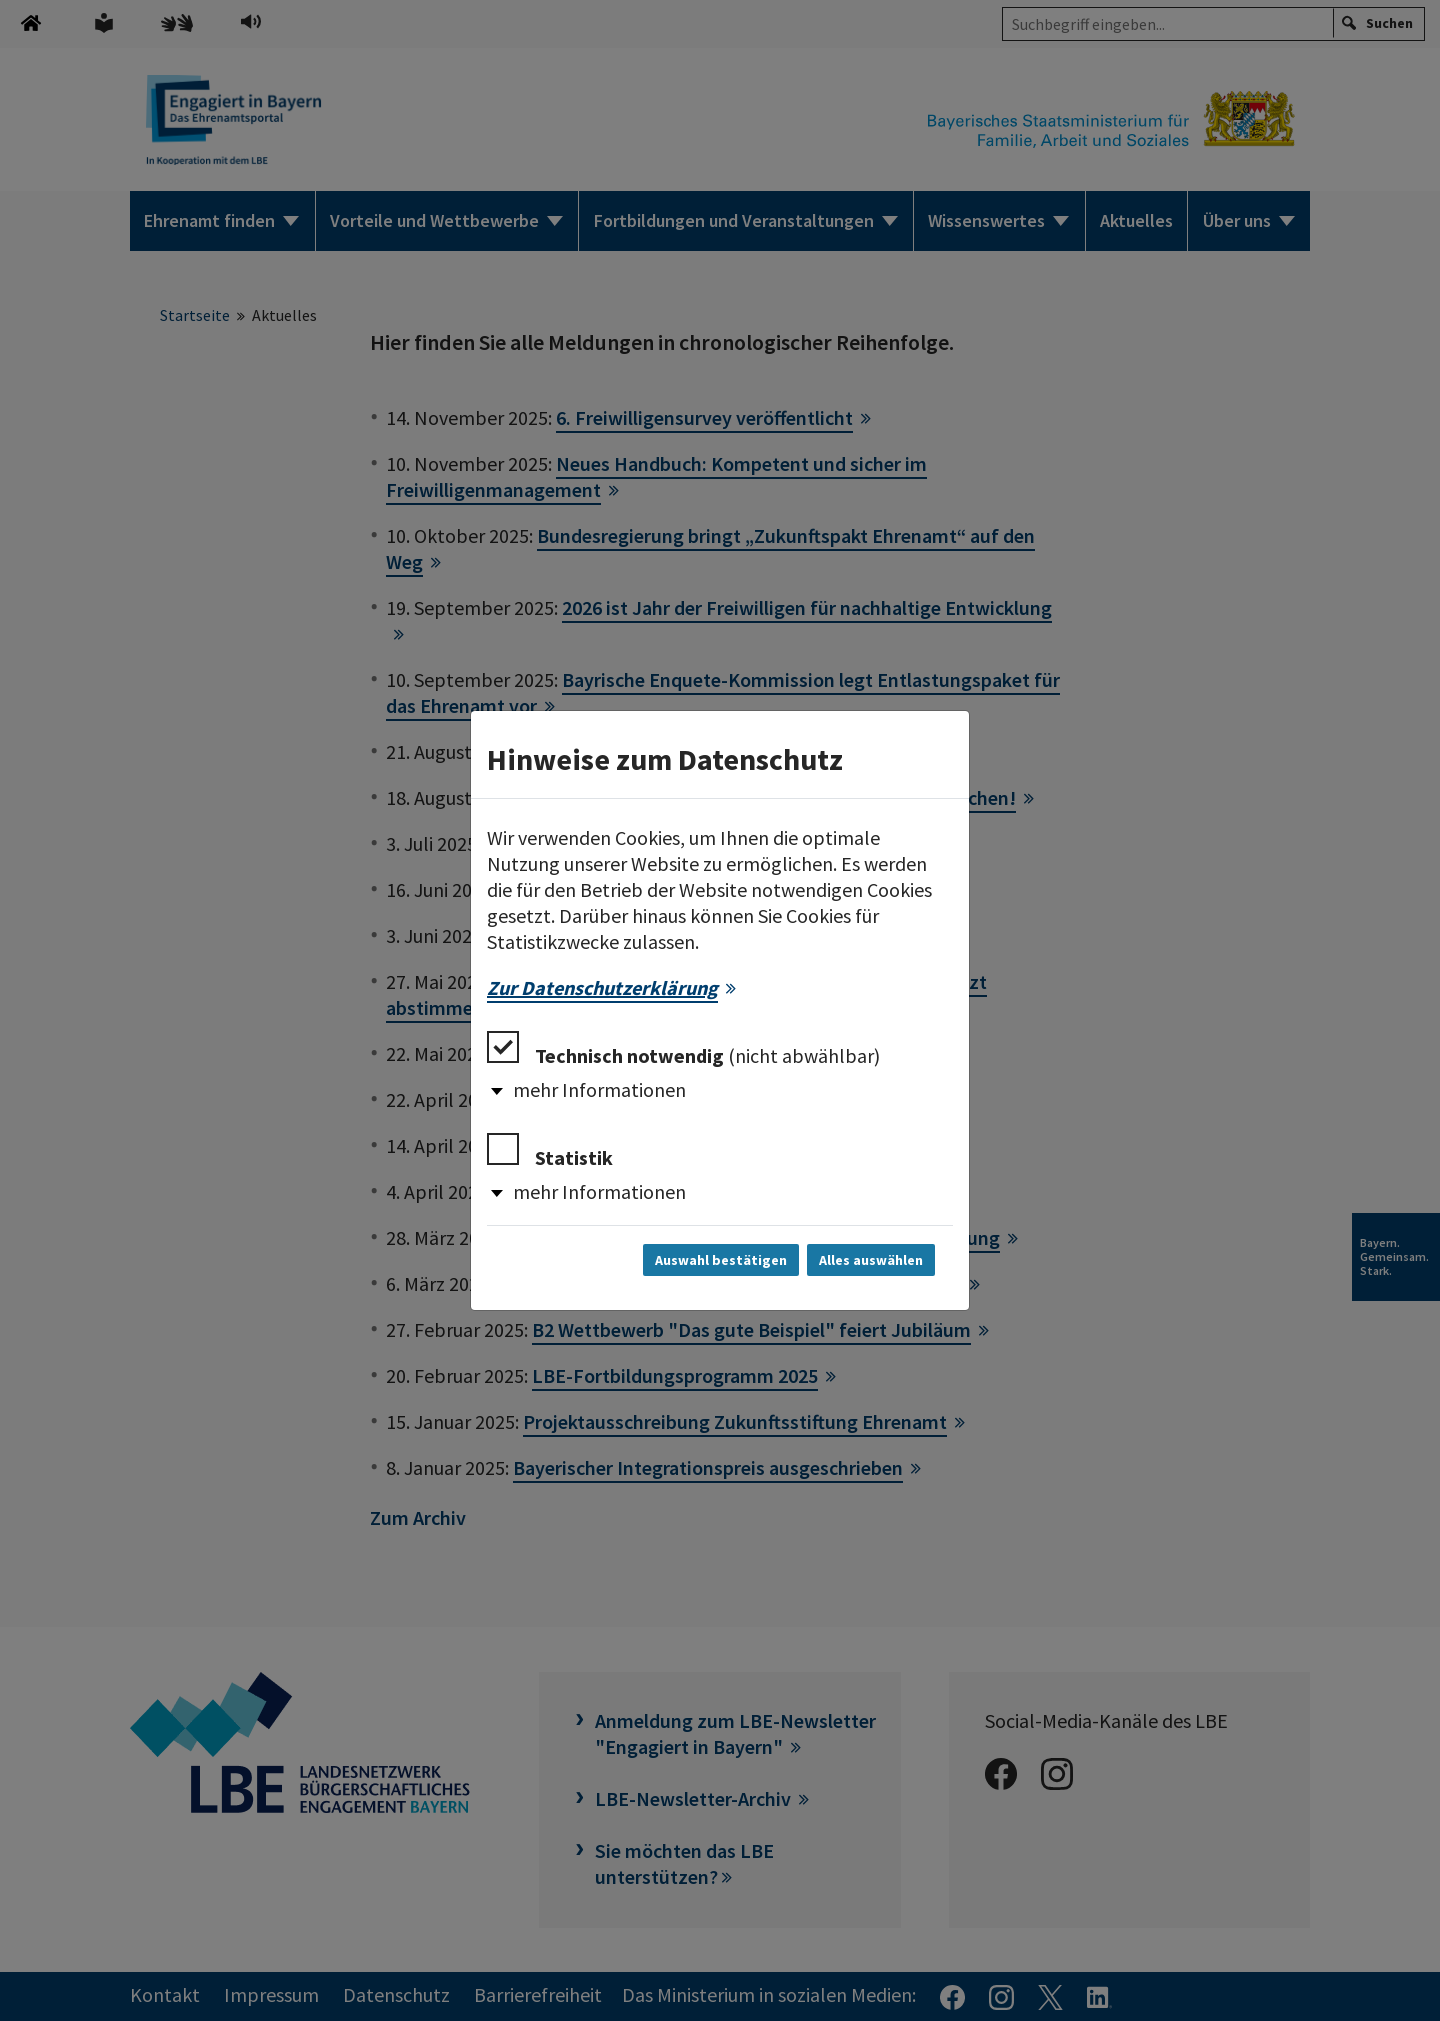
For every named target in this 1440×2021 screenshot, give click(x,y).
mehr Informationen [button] (599, 1089)
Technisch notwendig (683, 1049)
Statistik (550, 1151)
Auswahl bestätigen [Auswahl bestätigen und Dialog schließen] (721, 1260)
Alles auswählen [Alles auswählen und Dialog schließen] (871, 1260)
